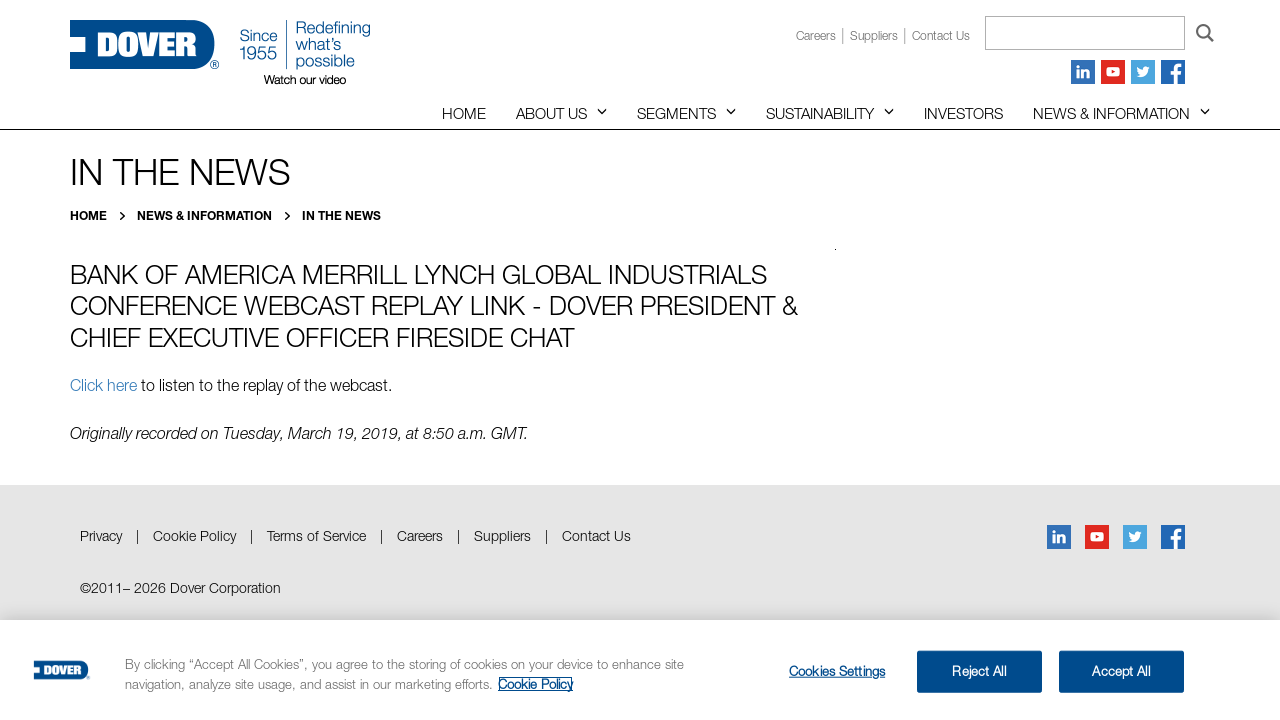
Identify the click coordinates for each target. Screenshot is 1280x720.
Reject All (978, 671)
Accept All (1120, 671)
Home (464, 113)
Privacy (101, 535)
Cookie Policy (194, 535)
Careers (816, 35)
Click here (103, 385)
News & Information (1111, 113)
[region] (640, 670)
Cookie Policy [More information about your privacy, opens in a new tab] (535, 684)
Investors (963, 113)
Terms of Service (316, 535)
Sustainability (820, 113)
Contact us (941, 35)
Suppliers (874, 35)
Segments (676, 113)
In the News (341, 215)
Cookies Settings (837, 671)
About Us (551, 113)
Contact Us (596, 535)
